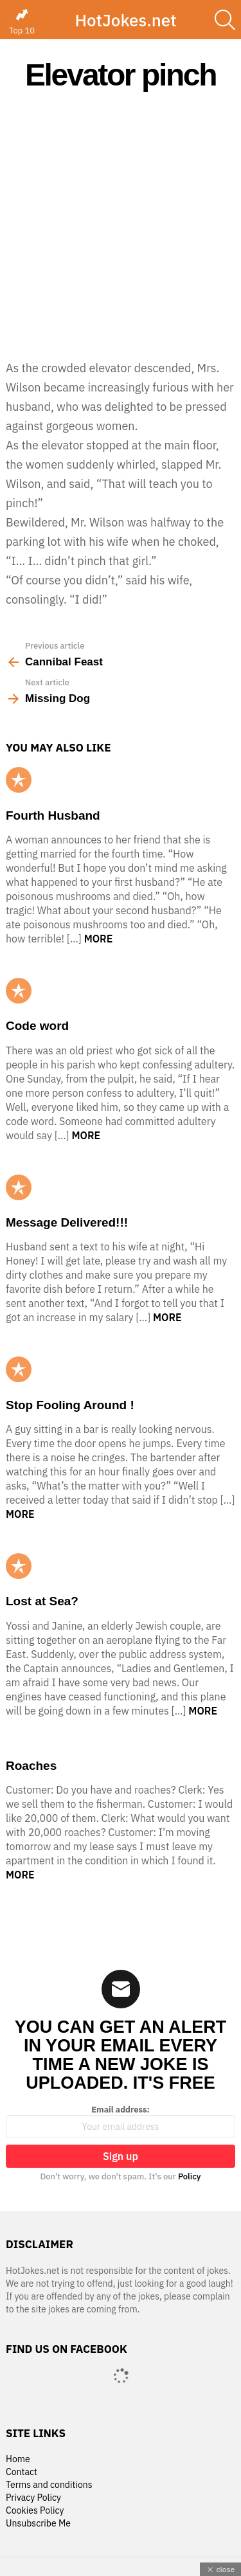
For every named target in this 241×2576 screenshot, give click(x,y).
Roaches (31, 1765)
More (98, 938)
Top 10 (22, 21)
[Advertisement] (120, 224)
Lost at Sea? (42, 1601)
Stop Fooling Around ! (70, 1405)
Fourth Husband (53, 815)
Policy (189, 2176)
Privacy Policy (33, 2497)
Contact (21, 2472)
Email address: (120, 2121)
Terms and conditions (49, 2485)
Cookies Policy (35, 2510)
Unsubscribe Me (38, 2523)
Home (18, 2459)
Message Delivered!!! (67, 1222)
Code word (37, 1025)
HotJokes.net (125, 20)
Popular (18, 780)
